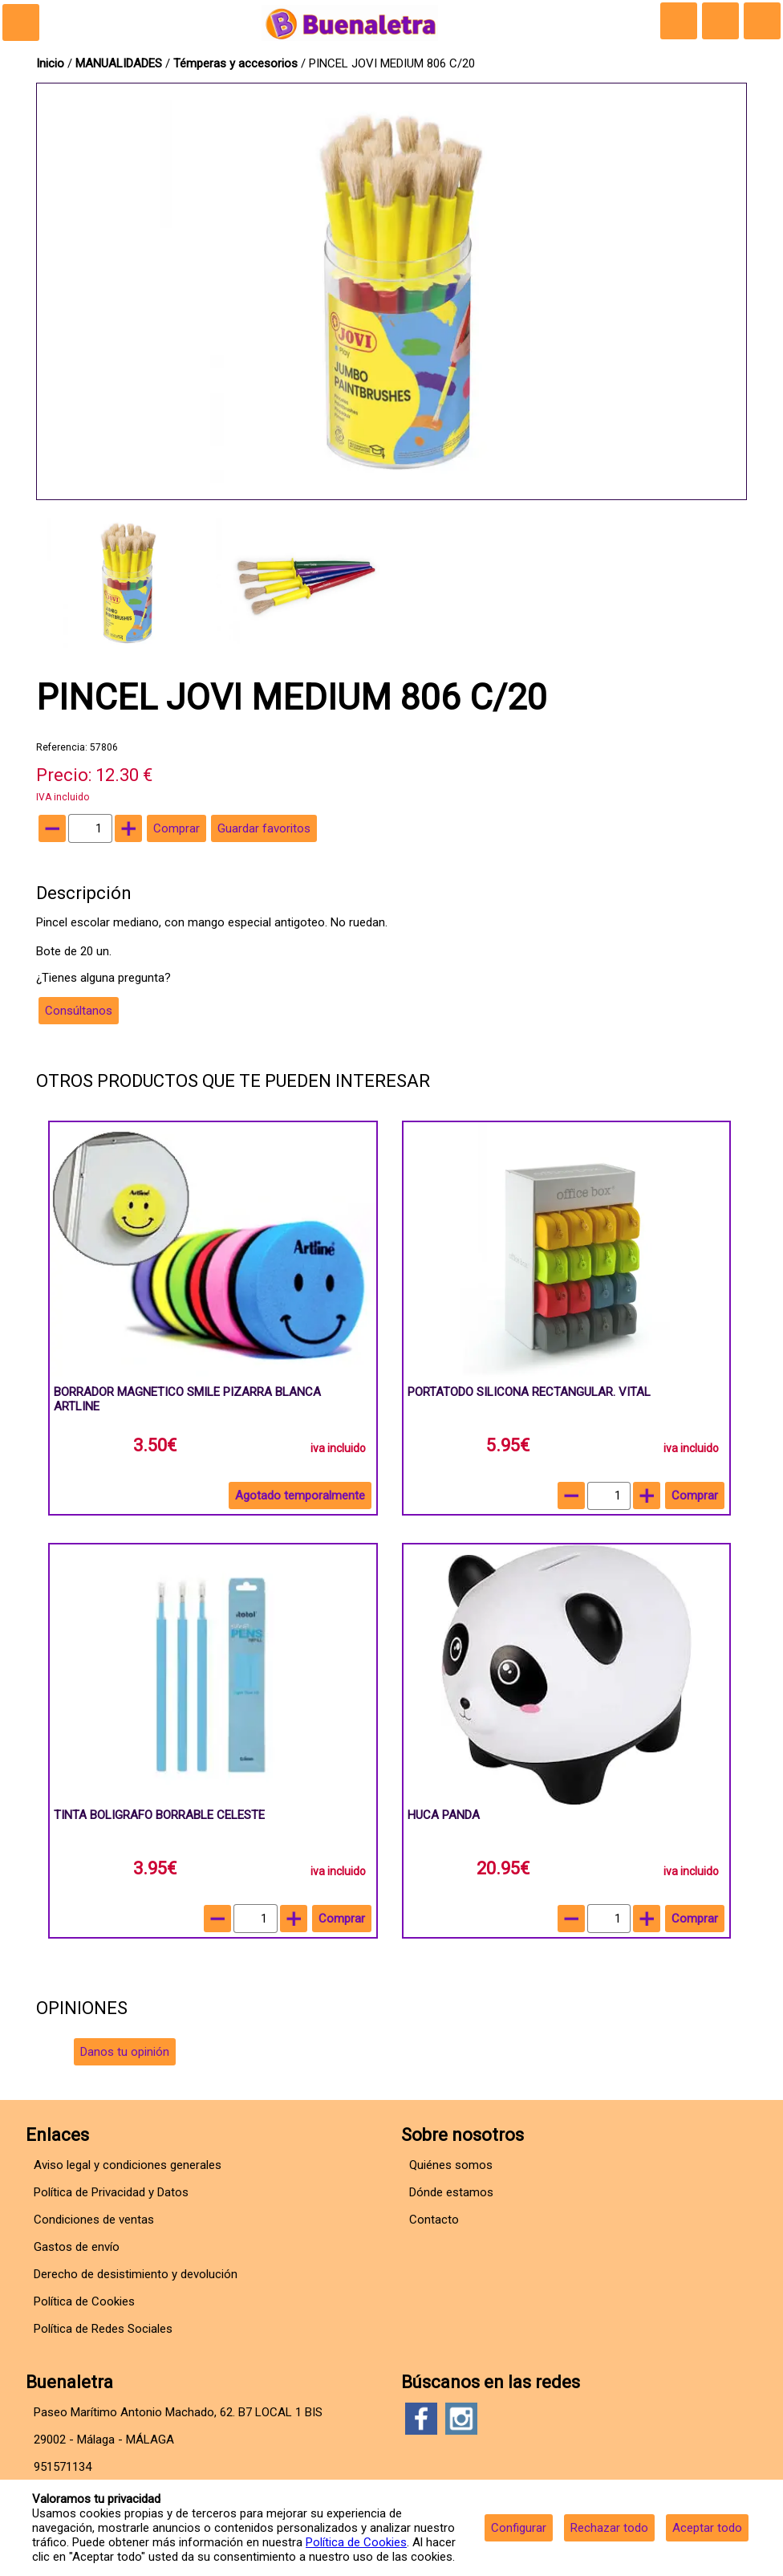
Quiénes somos (451, 2165)
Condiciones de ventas (94, 2219)
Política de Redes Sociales (103, 2329)
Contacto (434, 2219)
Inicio (50, 63)
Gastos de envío (77, 2247)
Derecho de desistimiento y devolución (135, 2274)
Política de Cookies (356, 2542)
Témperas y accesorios (237, 63)
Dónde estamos (451, 2192)
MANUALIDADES (120, 63)
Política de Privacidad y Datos (111, 2192)
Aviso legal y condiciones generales (127, 2165)
